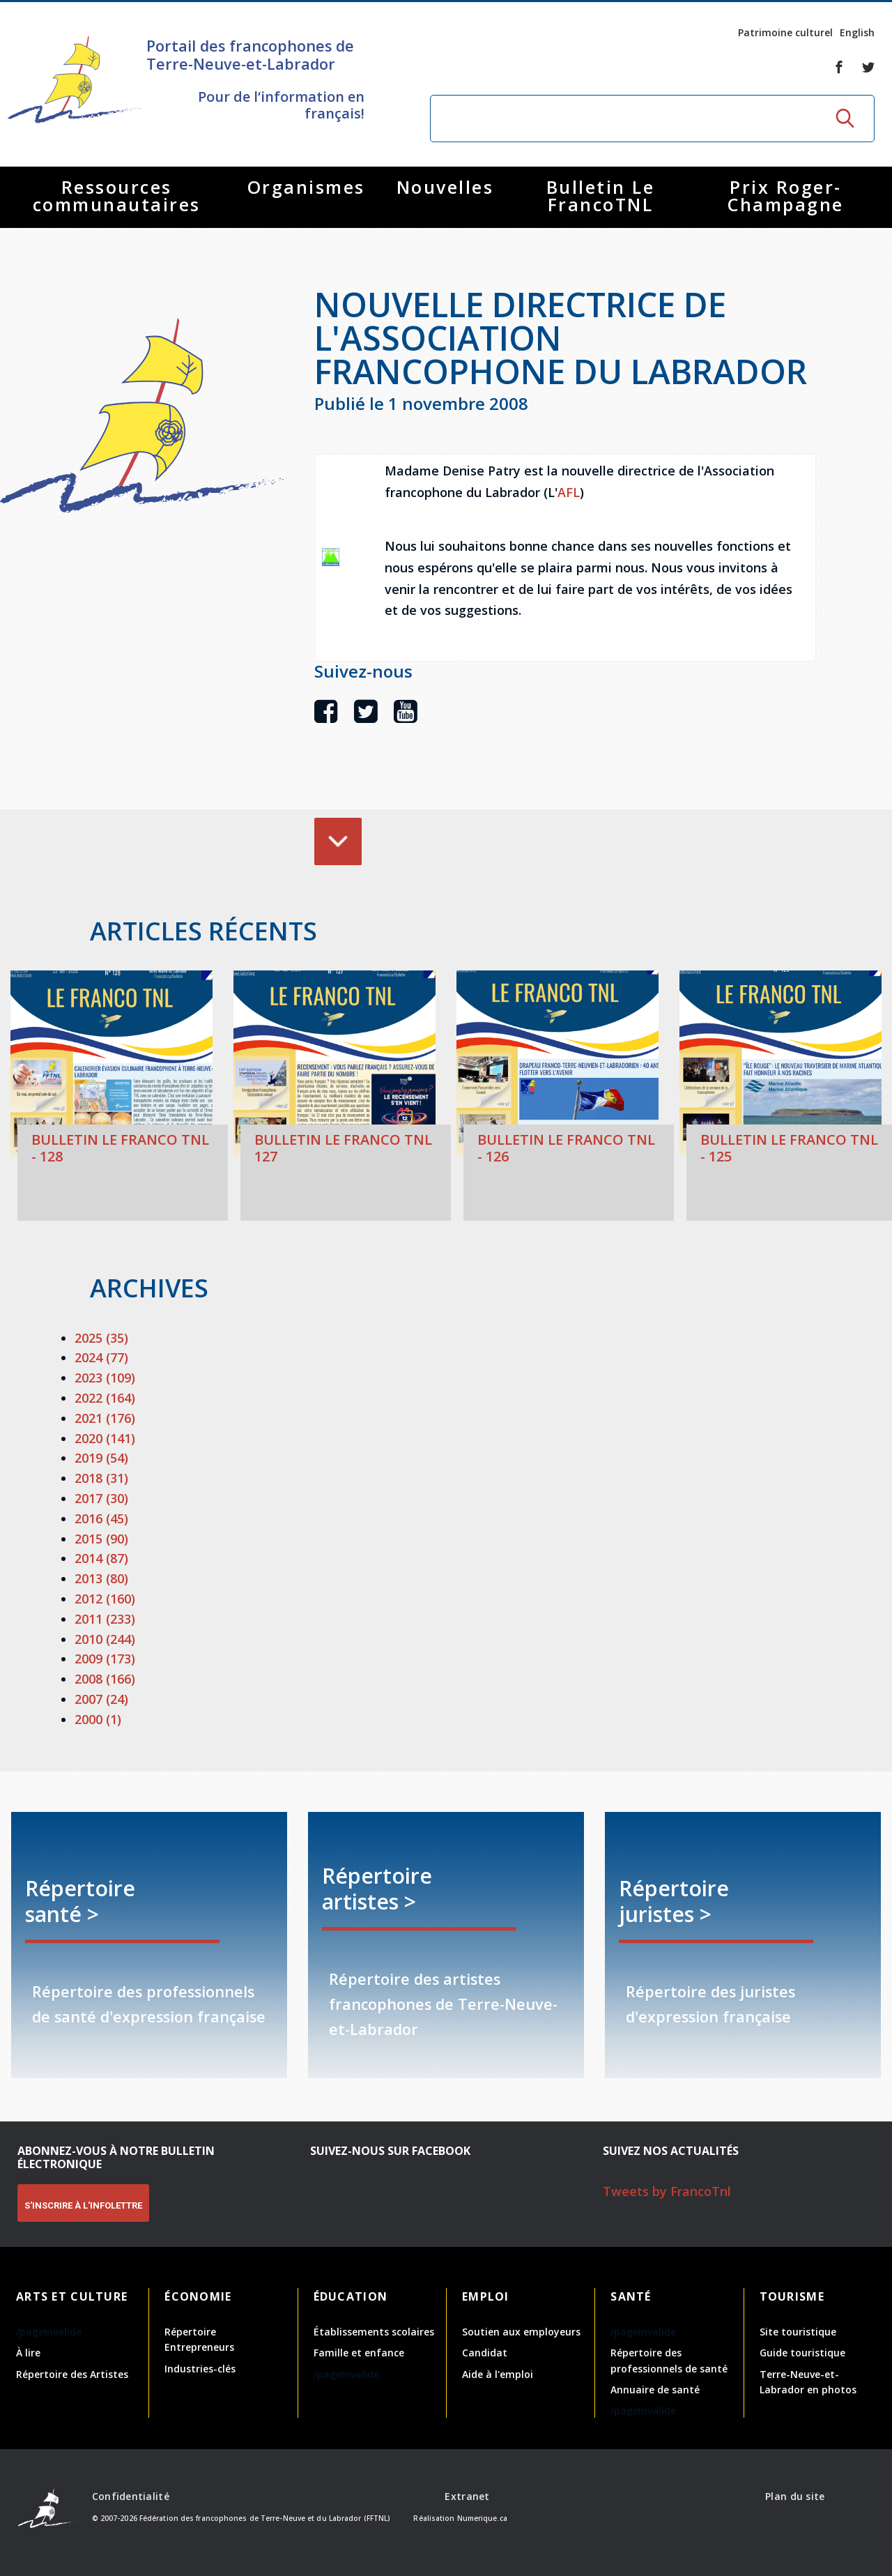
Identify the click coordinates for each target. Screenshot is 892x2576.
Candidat (484, 2352)
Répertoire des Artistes (72, 2374)
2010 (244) (105, 1639)
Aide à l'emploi (497, 2374)
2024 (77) (101, 1357)
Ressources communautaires (117, 195)
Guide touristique (802, 2352)
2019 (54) (101, 1457)
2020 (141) (105, 1438)
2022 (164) (105, 1397)
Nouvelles (445, 187)
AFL (569, 492)
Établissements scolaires (374, 2331)
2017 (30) (101, 1498)
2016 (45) (101, 1518)
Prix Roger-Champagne (786, 195)
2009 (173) (105, 1658)
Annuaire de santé (655, 2389)
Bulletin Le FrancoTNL (600, 195)
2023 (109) (105, 1377)
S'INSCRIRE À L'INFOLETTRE (83, 2205)
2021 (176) (105, 1418)
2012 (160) (105, 1598)
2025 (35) (101, 1337)
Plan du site (794, 2496)
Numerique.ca (482, 2518)
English (857, 32)
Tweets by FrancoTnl (667, 2191)
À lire (28, 2352)
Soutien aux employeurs (521, 2331)
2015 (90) (101, 1538)
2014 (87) (101, 1558)
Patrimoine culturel (785, 32)
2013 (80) (101, 1578)
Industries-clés (200, 2368)
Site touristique (798, 2331)
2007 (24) (101, 1699)
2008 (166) (105, 1678)
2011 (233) (105, 1618)
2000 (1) (98, 1719)
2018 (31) (101, 1478)
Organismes (306, 187)
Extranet (467, 2496)
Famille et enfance (359, 2352)
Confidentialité (130, 2496)
